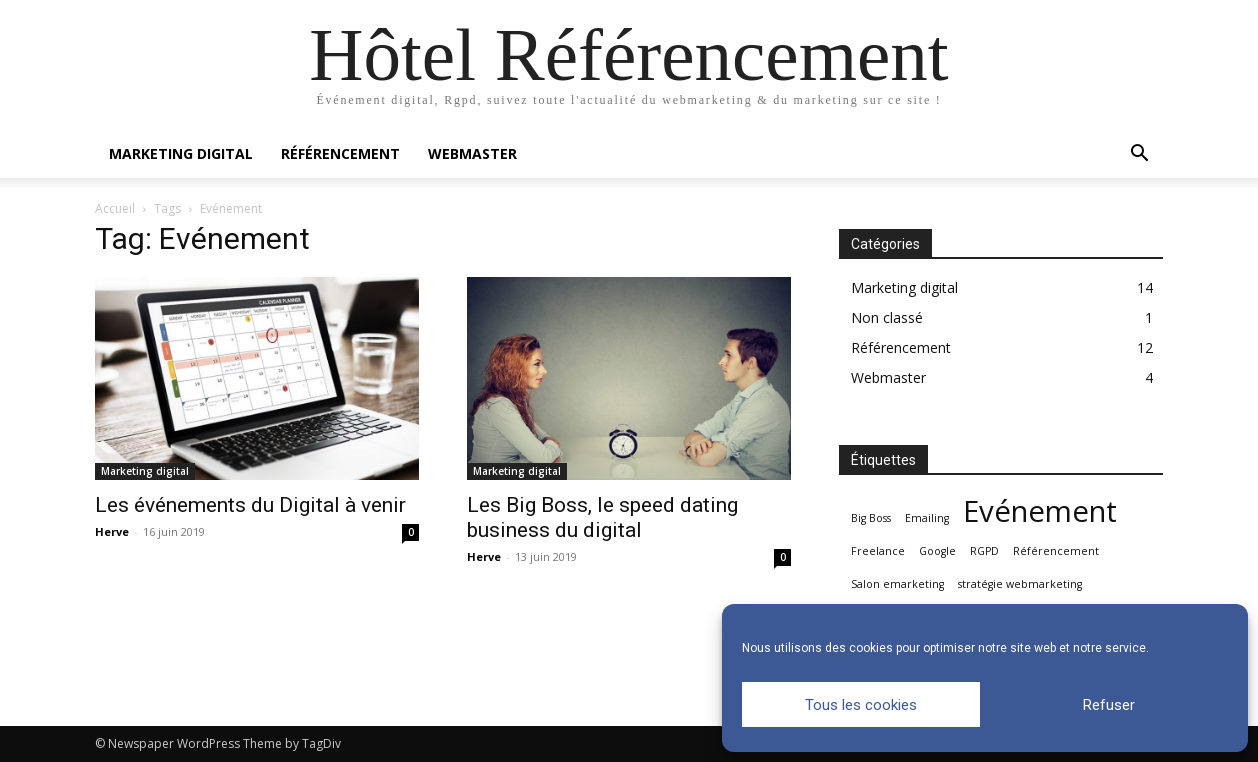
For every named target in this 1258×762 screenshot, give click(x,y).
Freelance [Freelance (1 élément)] (878, 551)
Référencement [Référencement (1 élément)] (1056, 551)
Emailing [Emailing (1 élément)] (927, 518)
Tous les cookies (861, 705)
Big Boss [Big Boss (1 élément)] (871, 518)
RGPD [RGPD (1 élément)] (984, 551)
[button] (1139, 155)
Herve (112, 531)
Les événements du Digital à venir (250, 505)
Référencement (340, 153)
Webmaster (472, 153)
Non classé (887, 317)
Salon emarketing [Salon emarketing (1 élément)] (897, 584)
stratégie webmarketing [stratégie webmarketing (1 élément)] (1020, 584)
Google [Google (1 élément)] (937, 551)
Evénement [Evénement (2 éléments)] (1040, 511)
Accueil (115, 208)
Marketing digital (181, 153)
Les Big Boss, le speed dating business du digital (602, 517)
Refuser (1109, 705)
